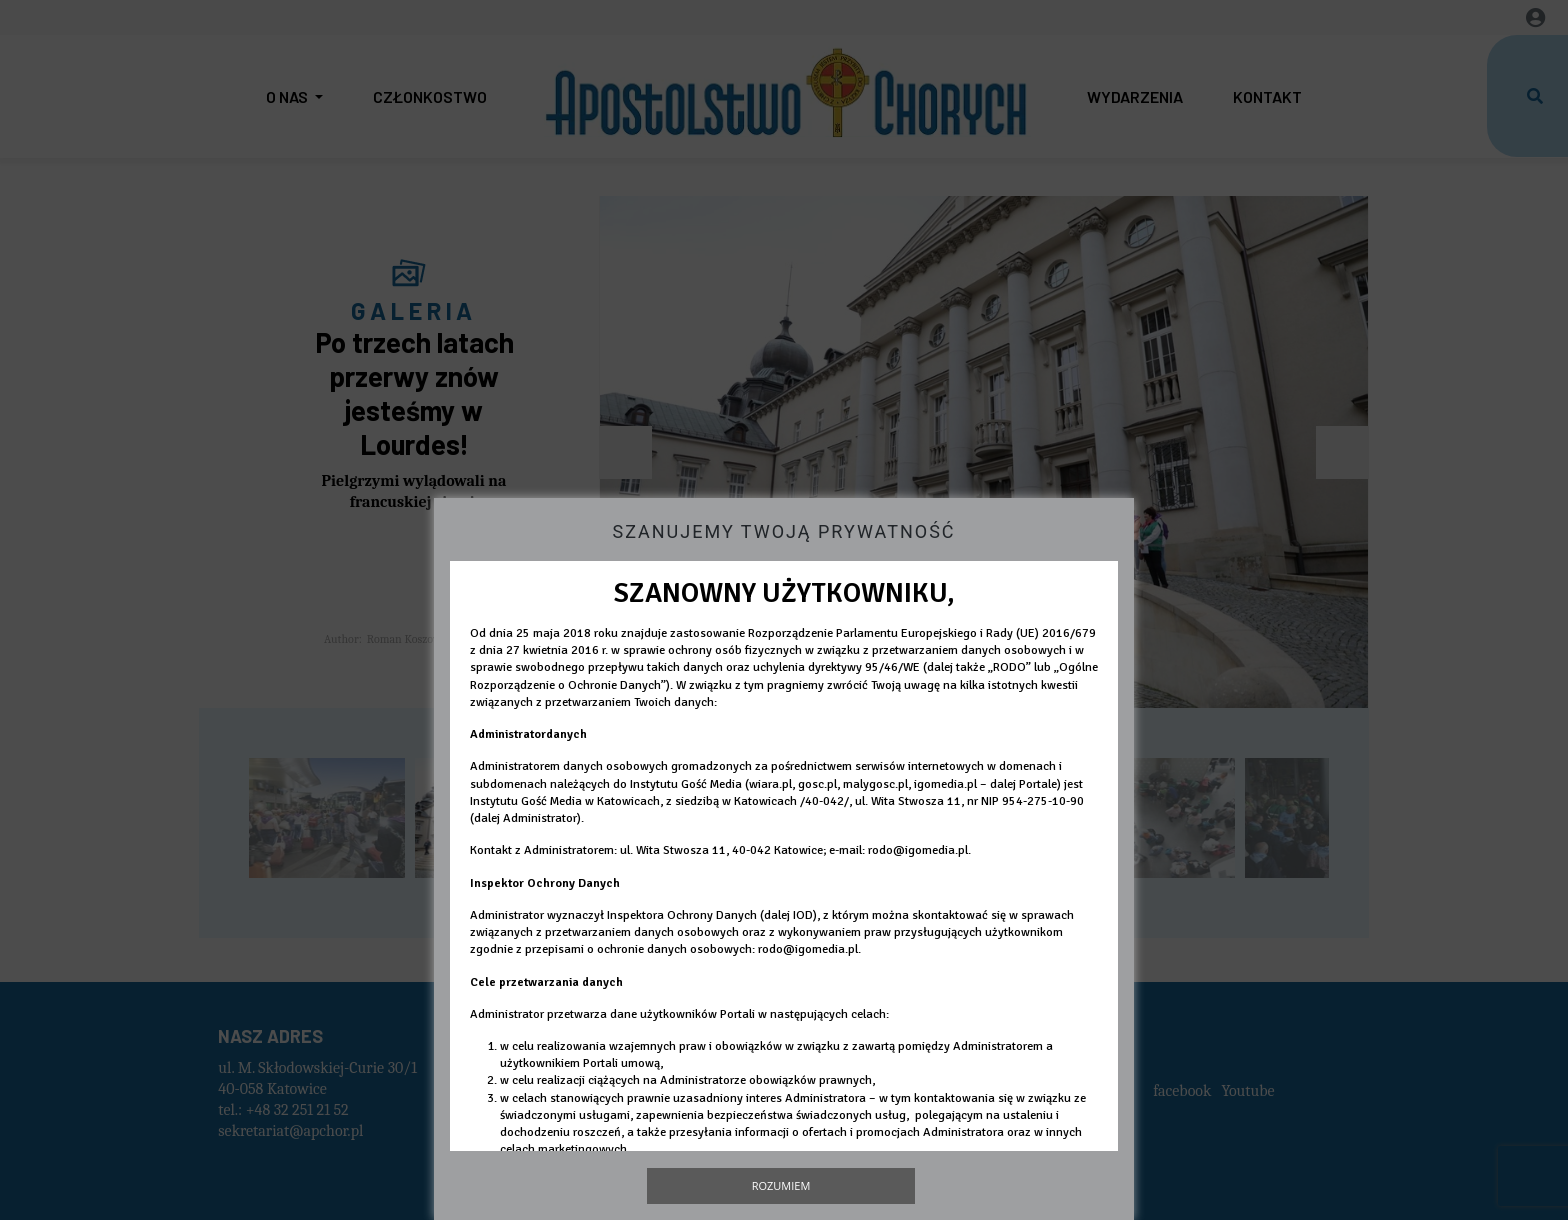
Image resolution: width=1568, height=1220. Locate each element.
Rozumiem (781, 1185)
